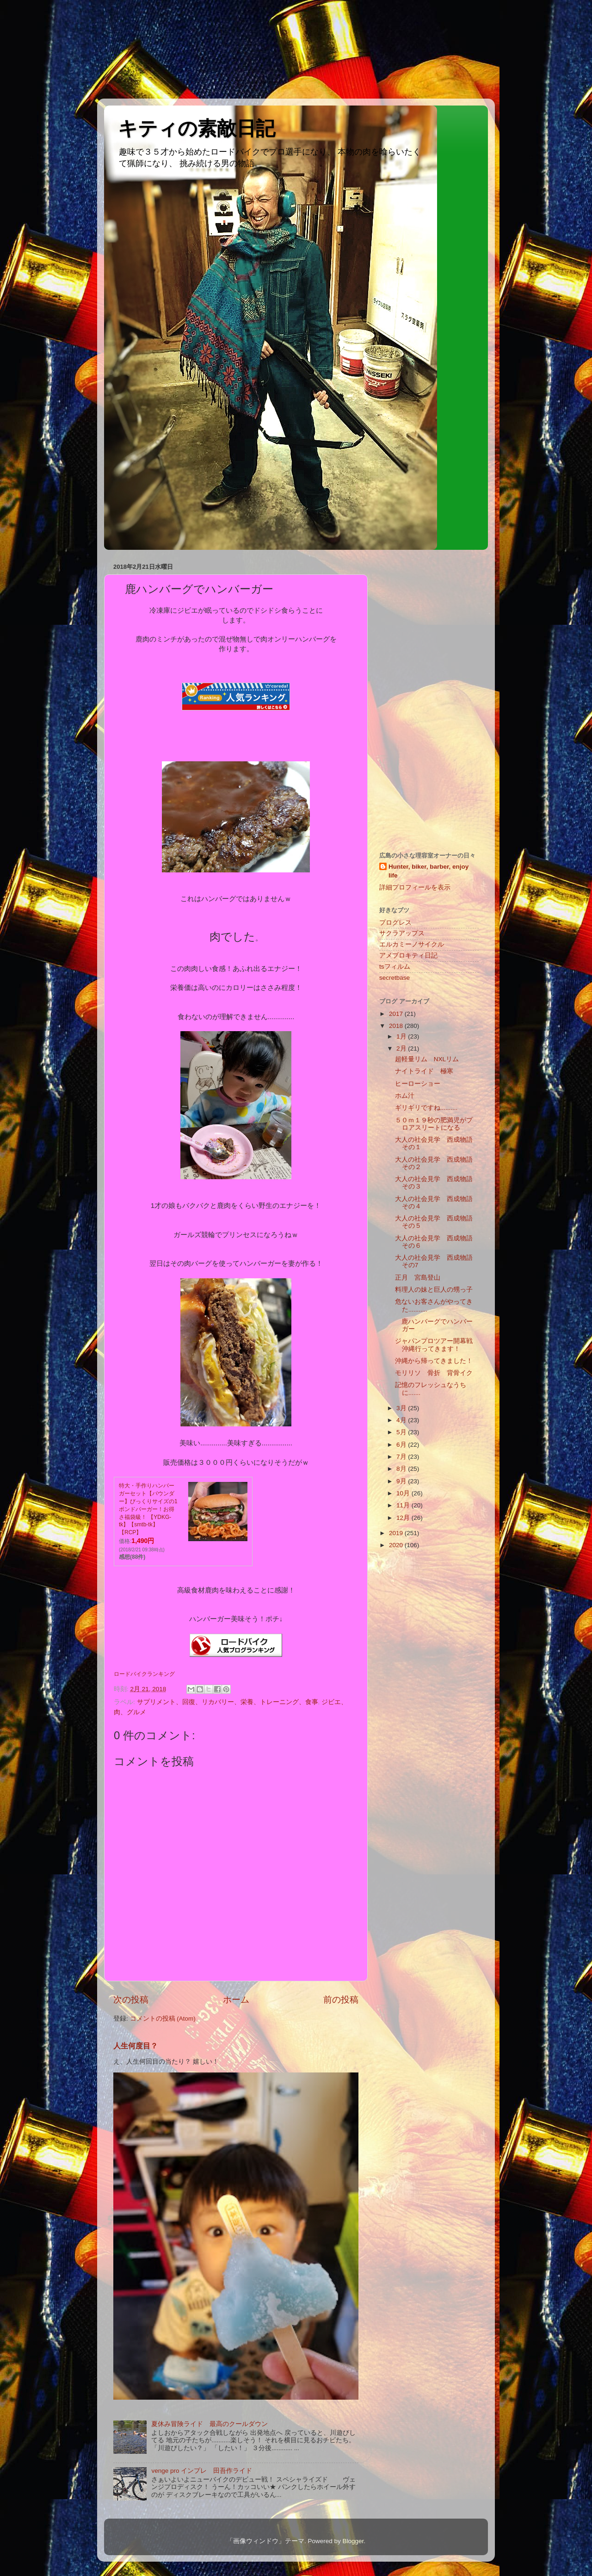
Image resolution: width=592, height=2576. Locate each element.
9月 (402, 1481)
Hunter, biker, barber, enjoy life (428, 871)
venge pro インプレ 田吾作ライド (201, 2470)
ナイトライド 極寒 (424, 1071)
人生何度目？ (135, 2046)
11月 (404, 1505)
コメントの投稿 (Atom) (163, 2018)
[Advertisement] (41, 48)
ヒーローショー (417, 1083)
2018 (397, 1025)
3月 (402, 1408)
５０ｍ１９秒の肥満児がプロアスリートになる (434, 1124)
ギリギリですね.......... (426, 1107)
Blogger (353, 2541)
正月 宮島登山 (421, 1277)
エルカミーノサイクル (411, 944)
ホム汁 (404, 1095)
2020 (397, 1545)
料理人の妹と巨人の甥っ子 (434, 1289)
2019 (397, 1533)
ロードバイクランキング (144, 1674)
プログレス (395, 922)
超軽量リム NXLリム (430, 1059)
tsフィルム (394, 966)
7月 (402, 1456)
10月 (404, 1493)
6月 (402, 1444)
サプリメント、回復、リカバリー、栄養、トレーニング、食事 (227, 1702)
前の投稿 (340, 1999)
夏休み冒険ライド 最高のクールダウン (209, 2423)
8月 (402, 1468)
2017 (397, 1013)
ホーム (236, 1999)
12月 (404, 1517)
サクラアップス (402, 933)
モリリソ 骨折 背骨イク (434, 1372)
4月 (402, 1420)
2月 (402, 1048)
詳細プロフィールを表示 (414, 887)
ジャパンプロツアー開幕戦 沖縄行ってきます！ (437, 1345)
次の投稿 (130, 1999)
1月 (402, 1036)
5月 (402, 1432)
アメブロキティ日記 (408, 955)
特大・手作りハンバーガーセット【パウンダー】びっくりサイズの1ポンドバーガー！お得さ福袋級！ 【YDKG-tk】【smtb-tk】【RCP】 (148, 1509)
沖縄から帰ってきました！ (434, 1360)
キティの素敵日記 (196, 128)
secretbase (394, 977)
